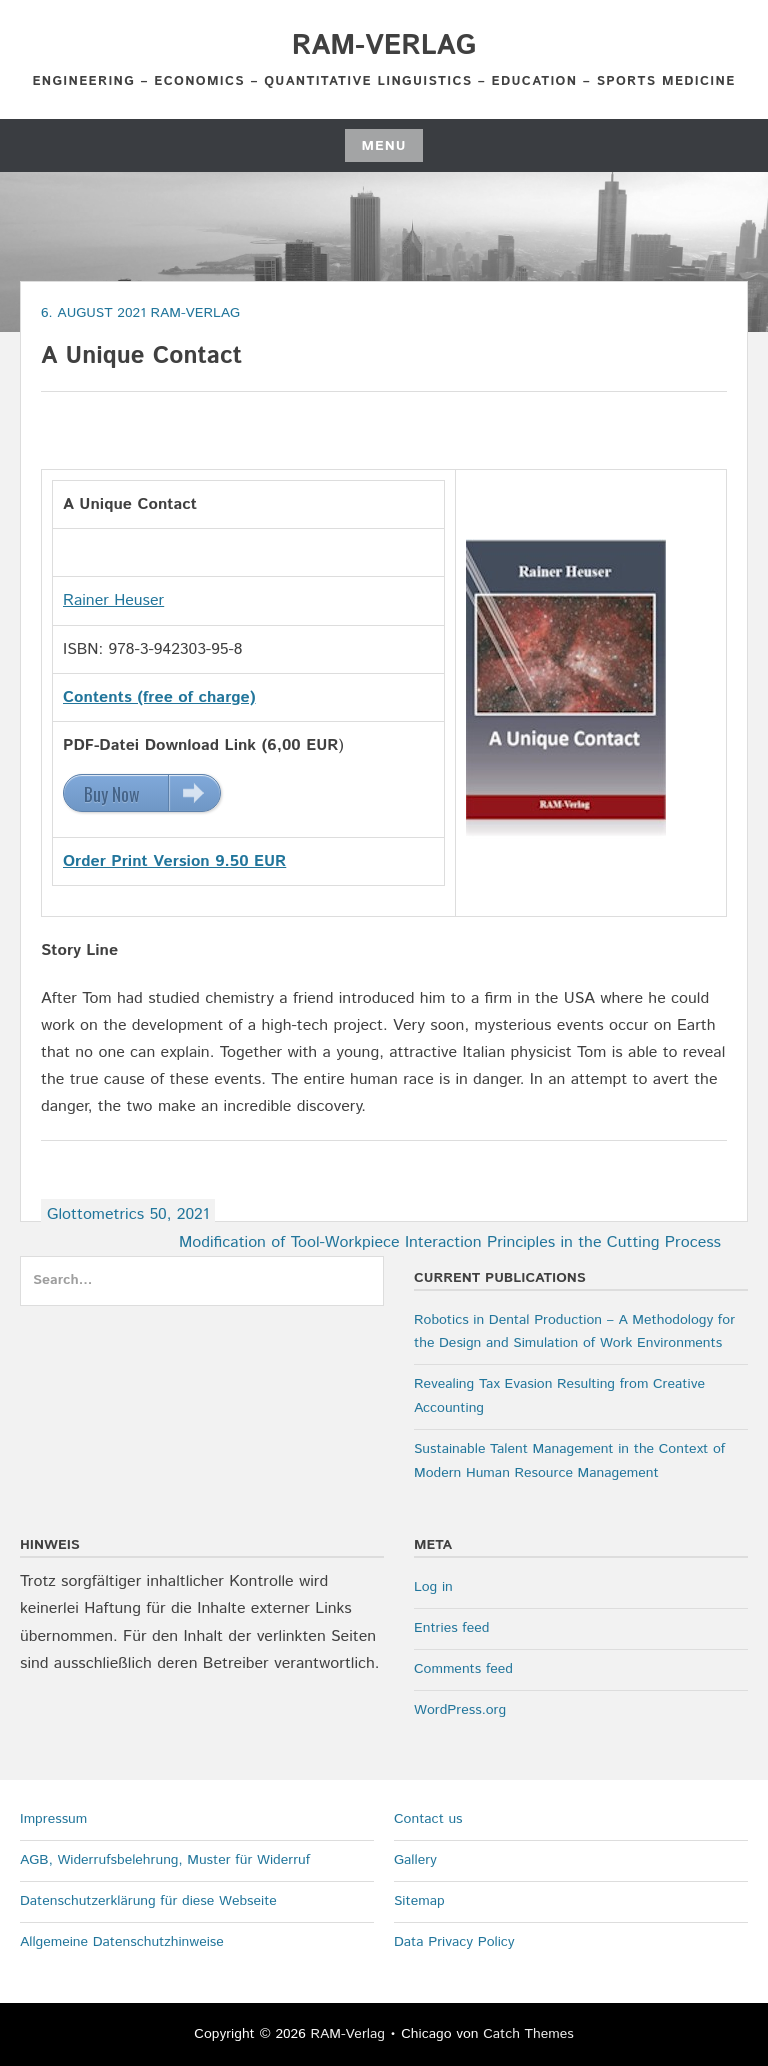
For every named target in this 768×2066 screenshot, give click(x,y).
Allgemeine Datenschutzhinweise (122, 1942)
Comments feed (463, 1669)
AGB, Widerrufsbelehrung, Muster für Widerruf (165, 1860)
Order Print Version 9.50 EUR (174, 861)
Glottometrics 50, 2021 (128, 1214)
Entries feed (451, 1628)
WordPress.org (460, 1710)
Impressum (53, 1819)
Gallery (415, 1860)
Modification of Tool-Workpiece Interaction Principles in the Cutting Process (450, 1242)
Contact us (428, 1819)
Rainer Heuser (113, 600)
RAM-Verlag (384, 46)
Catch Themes (528, 2034)
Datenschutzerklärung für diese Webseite (148, 1901)
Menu (383, 146)
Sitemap (419, 1901)
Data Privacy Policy (454, 1942)
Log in (433, 1587)
